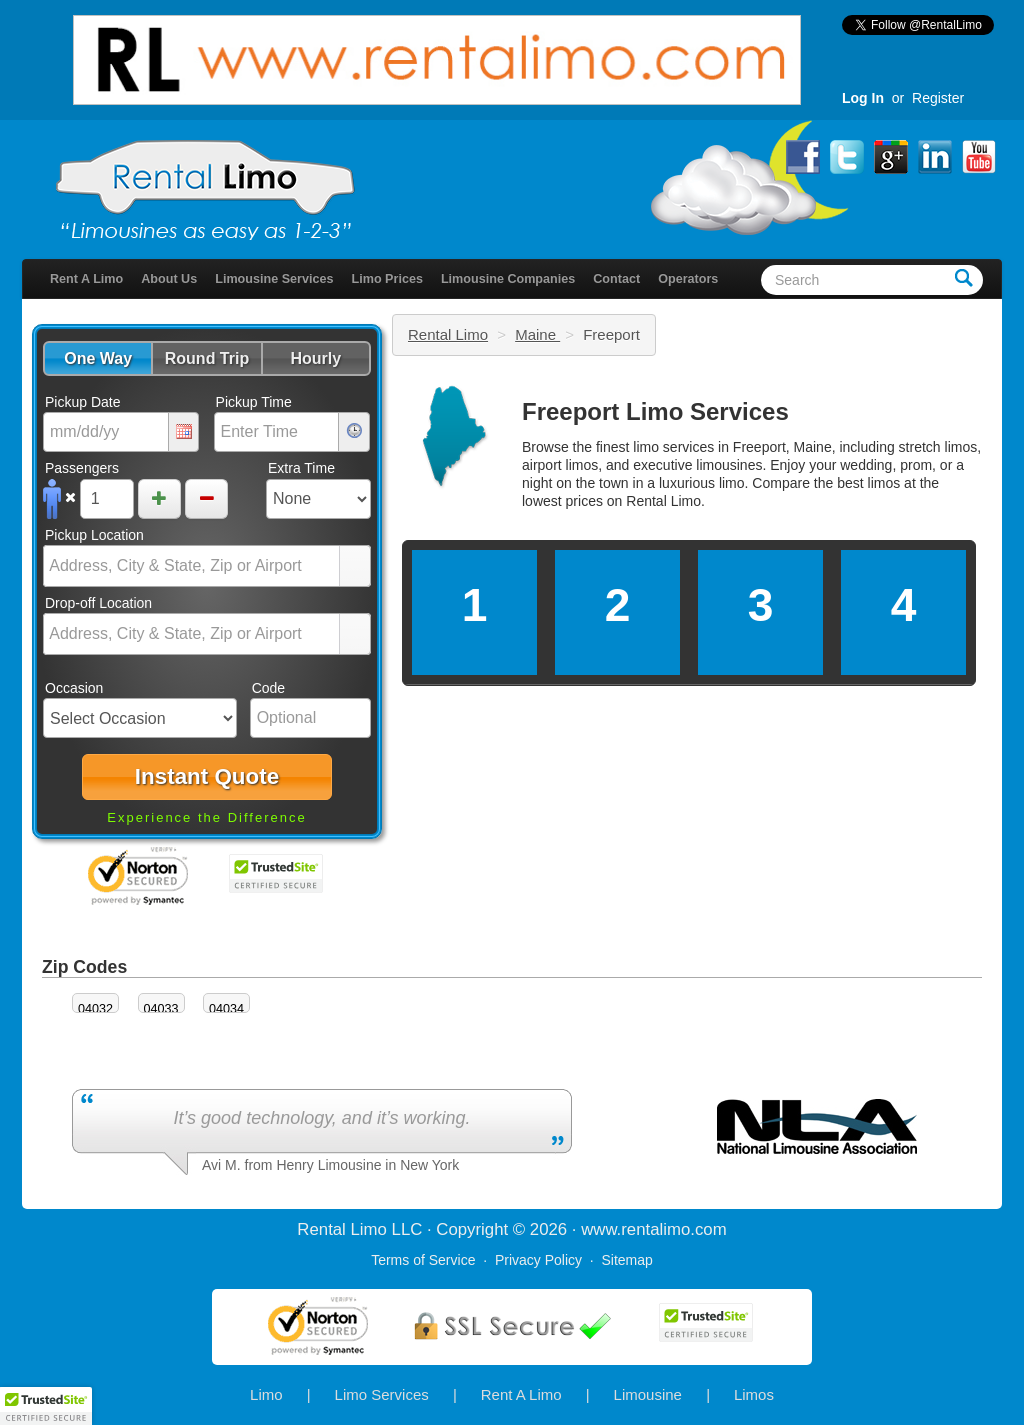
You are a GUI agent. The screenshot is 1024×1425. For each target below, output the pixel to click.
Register (938, 98)
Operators (688, 279)
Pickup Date (82, 402)
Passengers (82, 468)
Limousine (648, 1394)
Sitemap (626, 1260)
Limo (266, 1394)
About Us (169, 279)
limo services (673, 447)
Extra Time (301, 468)
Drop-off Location (98, 603)
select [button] (355, 567)
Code (268, 688)
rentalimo (655, 1229)
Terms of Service (423, 1260)
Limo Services (382, 1394)
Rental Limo (448, 334)
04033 (161, 1009)
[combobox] (192, 566)
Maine (537, 334)
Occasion (74, 688)
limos (884, 483)
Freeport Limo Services (655, 411)
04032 (95, 1009)
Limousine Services (274, 279)
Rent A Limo (86, 279)
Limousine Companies (508, 279)
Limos (754, 1394)
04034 (226, 1009)
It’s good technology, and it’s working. (321, 1118)
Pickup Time (254, 402)
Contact (616, 279)
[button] (97, 358)
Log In (863, 98)
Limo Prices (387, 279)
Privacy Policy (538, 1260)
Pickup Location (94, 535)
